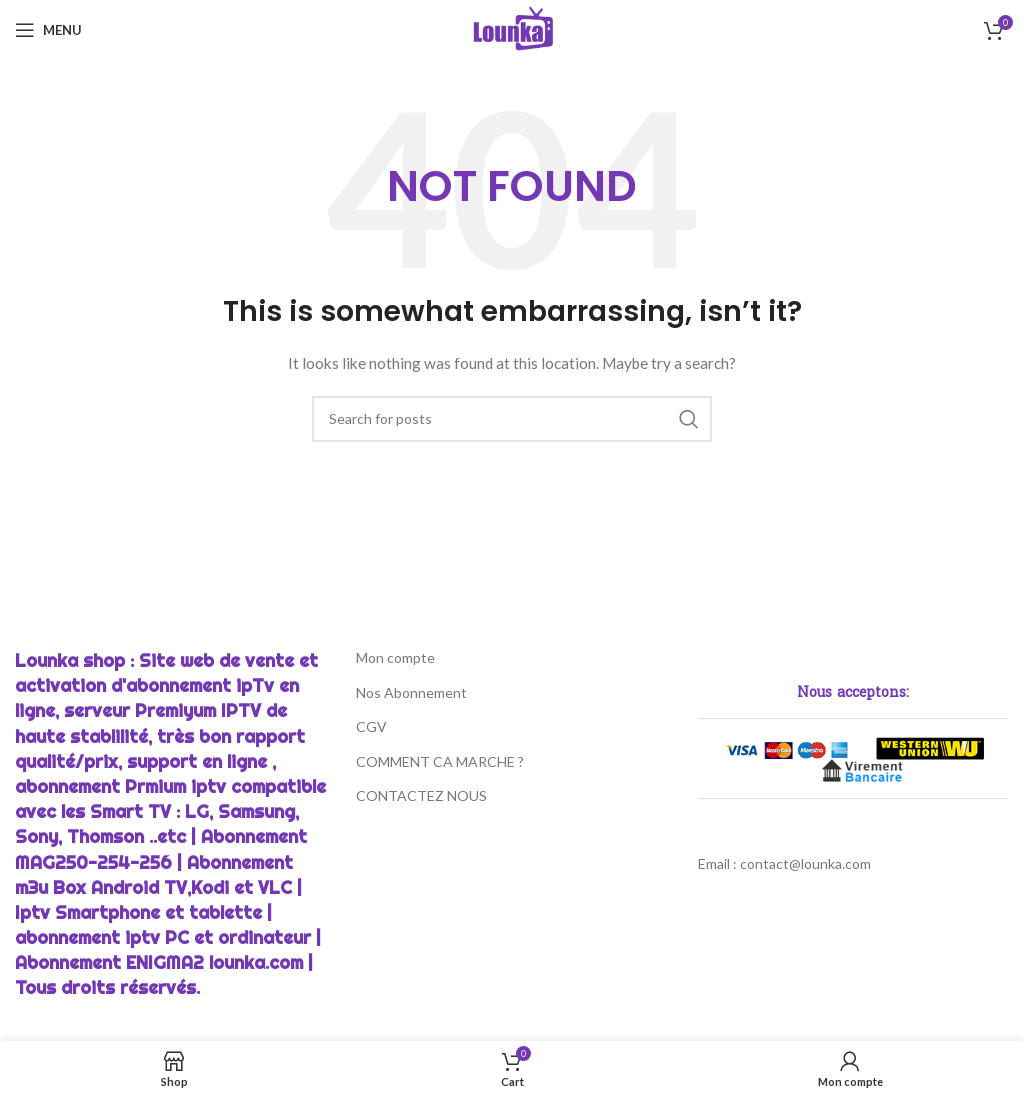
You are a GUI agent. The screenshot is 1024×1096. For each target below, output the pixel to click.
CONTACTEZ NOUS (421, 795)
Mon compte (395, 657)
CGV (371, 726)
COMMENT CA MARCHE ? (440, 761)
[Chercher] (512, 419)
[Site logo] (512, 28)
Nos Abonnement (411, 692)
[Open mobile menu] (48, 30)
